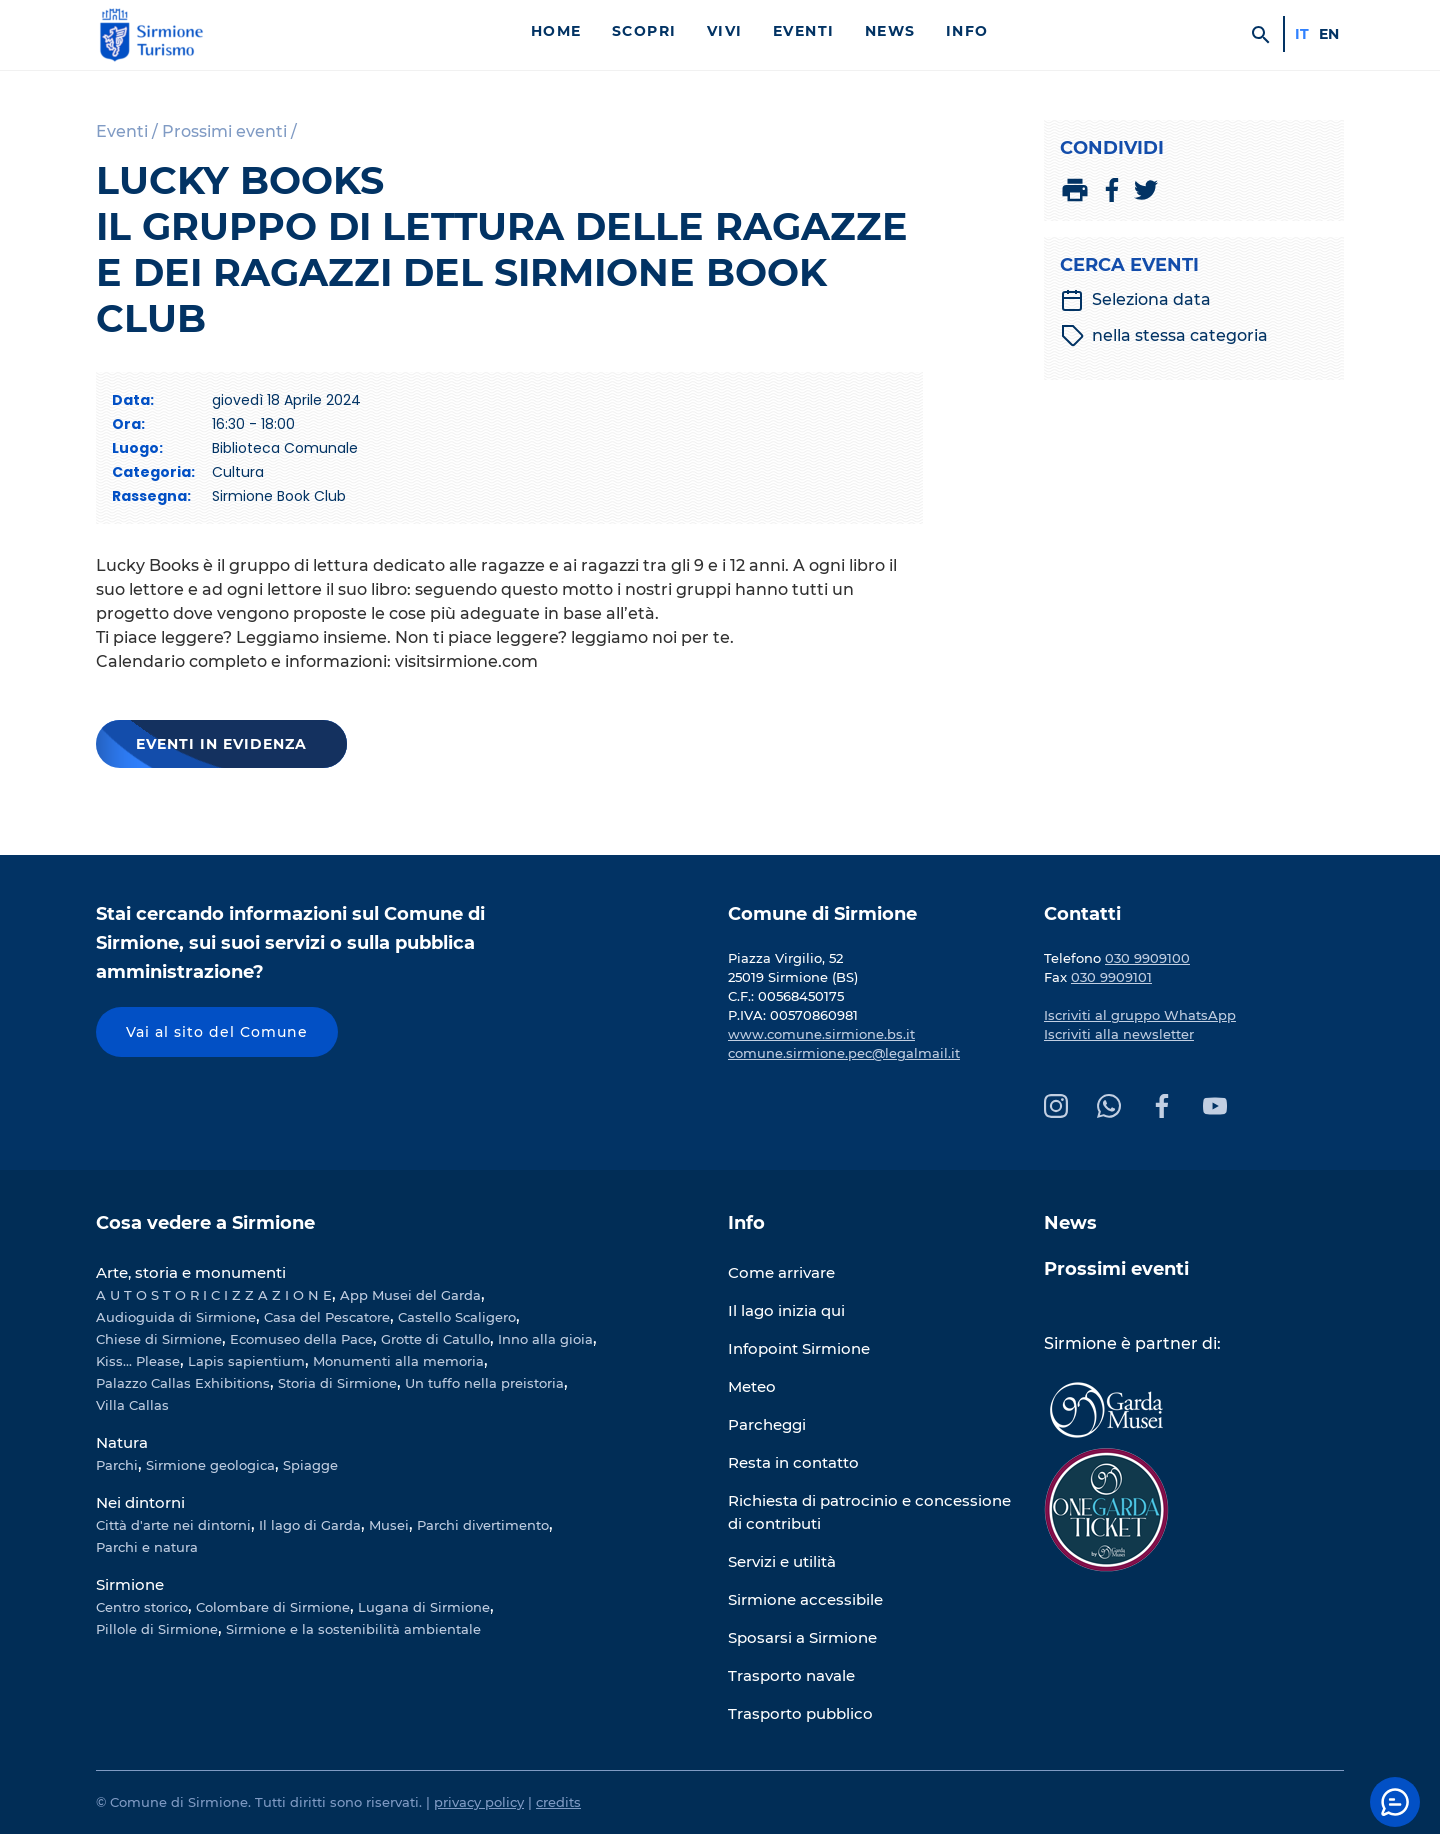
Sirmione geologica (210, 1465)
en (1329, 34)
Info (967, 31)
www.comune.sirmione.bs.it (821, 1034)
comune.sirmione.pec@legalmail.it (844, 1053)
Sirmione (130, 1584)
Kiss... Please (138, 1361)
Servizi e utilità (782, 1561)
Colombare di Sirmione (273, 1607)
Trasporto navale (791, 1675)
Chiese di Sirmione (159, 1339)
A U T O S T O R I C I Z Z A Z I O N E (214, 1295)
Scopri (644, 31)
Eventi (804, 31)
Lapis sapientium (246, 1361)
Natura (122, 1442)
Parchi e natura (147, 1547)
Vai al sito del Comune (217, 1032)
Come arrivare (781, 1272)
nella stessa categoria (1164, 336)
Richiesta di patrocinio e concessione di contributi (869, 1512)
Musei (389, 1525)
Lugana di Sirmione (424, 1607)
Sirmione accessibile (805, 1599)
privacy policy (479, 1802)
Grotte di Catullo (435, 1339)
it (1302, 34)
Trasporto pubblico (800, 1713)
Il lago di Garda (310, 1525)
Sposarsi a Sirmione (802, 1637)
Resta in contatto (793, 1462)
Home (556, 31)
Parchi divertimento (483, 1525)
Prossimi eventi (1116, 1269)
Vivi (725, 31)
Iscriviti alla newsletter (1119, 1034)
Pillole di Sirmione (157, 1629)
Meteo (752, 1386)
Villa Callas (132, 1405)
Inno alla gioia (545, 1339)
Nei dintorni (140, 1502)
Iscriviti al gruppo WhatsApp (1140, 1015)
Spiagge (310, 1465)
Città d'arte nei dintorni (173, 1525)
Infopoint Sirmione (799, 1348)
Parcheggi (767, 1424)
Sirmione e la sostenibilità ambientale (353, 1629)
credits (558, 1802)
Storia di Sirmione (337, 1383)
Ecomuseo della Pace (301, 1339)
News (890, 31)
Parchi (117, 1465)
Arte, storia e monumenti (191, 1272)
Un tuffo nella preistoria (484, 1383)
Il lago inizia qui (786, 1310)
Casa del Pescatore (327, 1317)
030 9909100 (1147, 958)
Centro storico (142, 1607)
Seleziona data (1135, 300)
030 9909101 (1111, 977)
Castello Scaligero (457, 1317)
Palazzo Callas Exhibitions (183, 1383)
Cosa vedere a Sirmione (205, 1223)
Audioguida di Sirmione (176, 1317)
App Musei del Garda (410, 1295)
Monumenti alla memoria (398, 1361)
